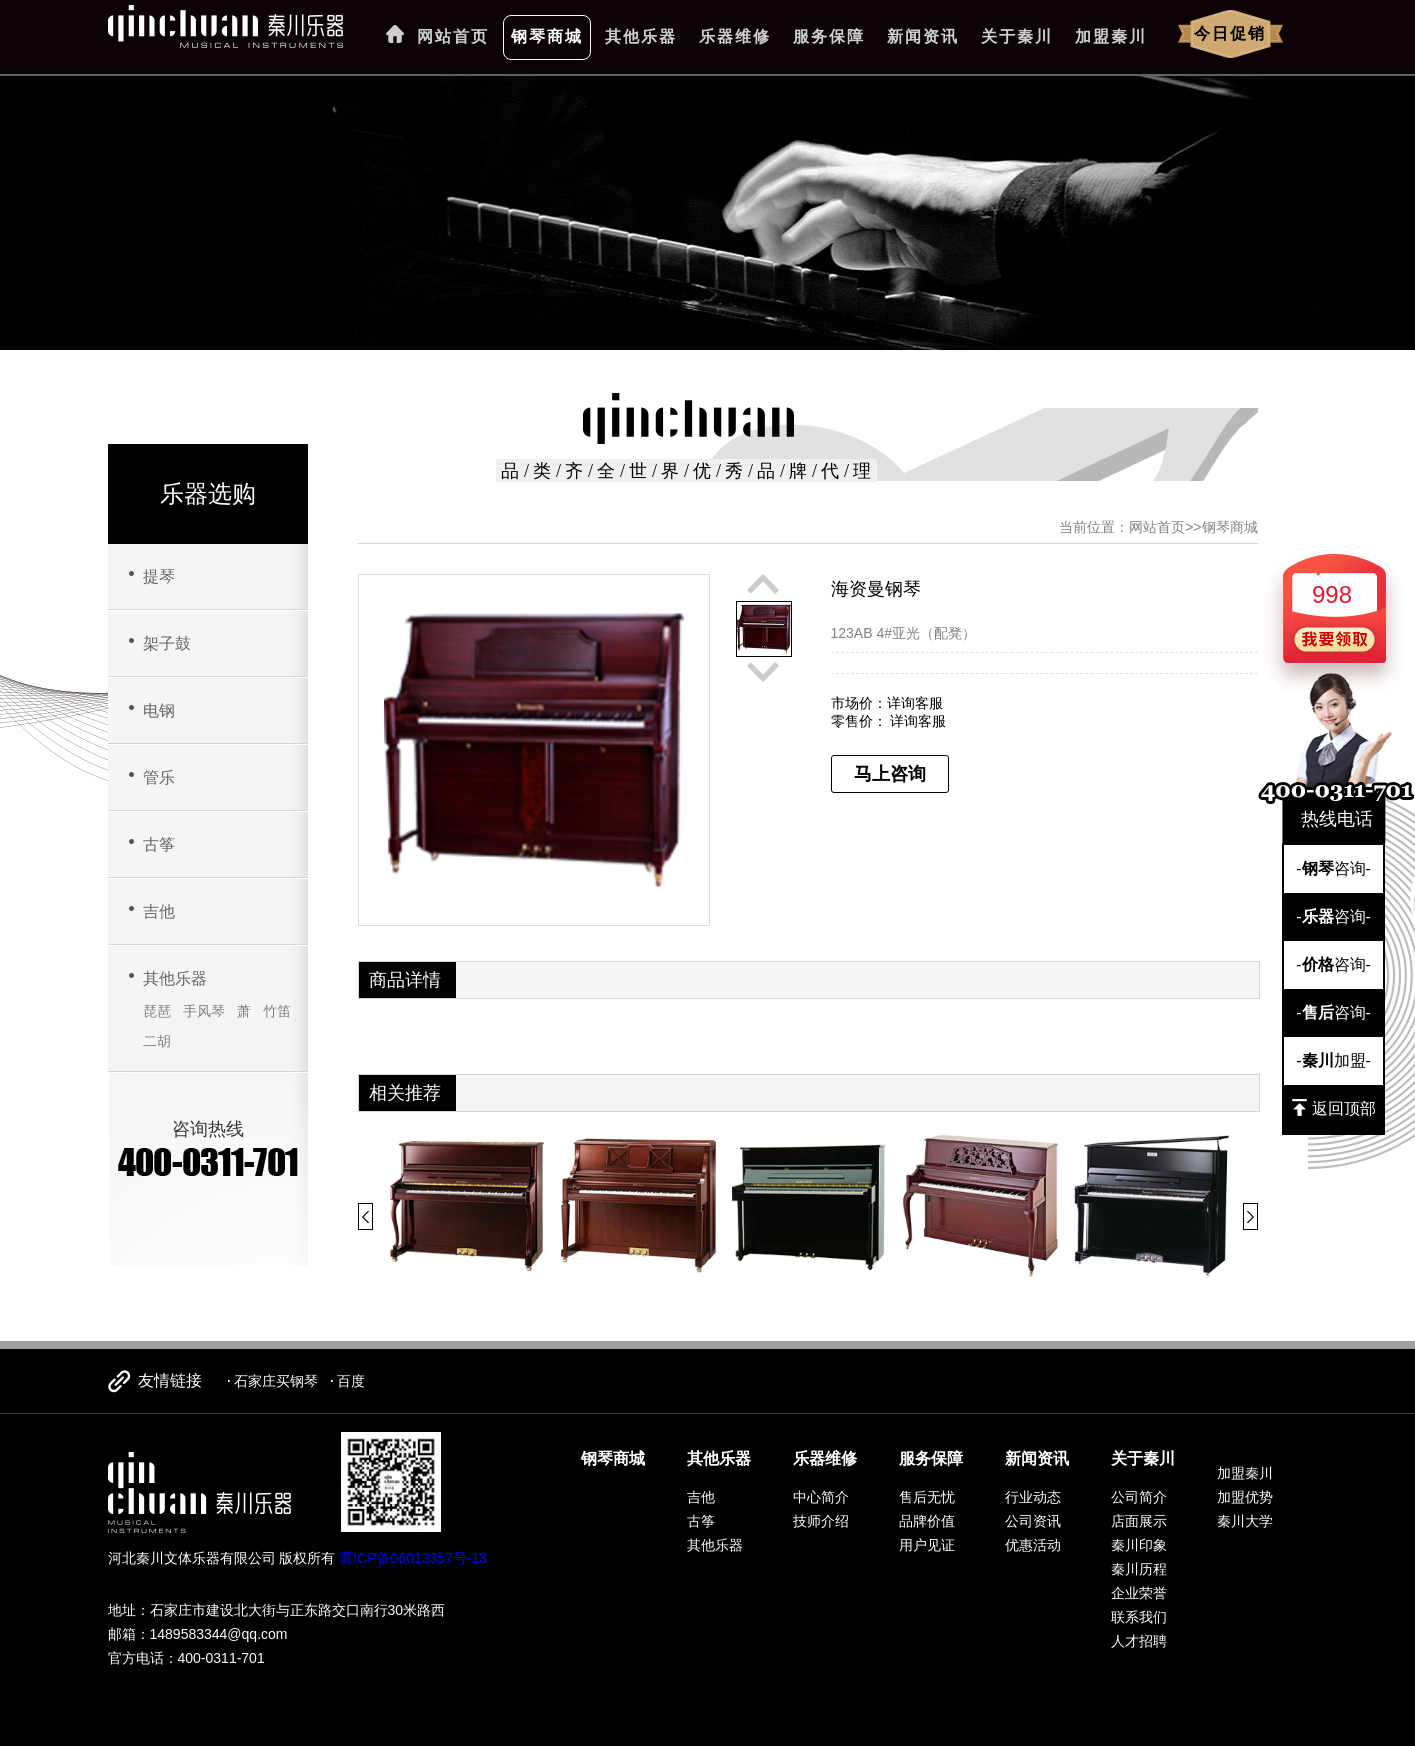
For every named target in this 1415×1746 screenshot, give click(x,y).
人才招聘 (1139, 1641)
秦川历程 (1139, 1569)
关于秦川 (1017, 36)
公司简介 (1139, 1497)
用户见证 (927, 1545)
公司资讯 (1033, 1521)
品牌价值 (927, 1521)
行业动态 (1033, 1497)
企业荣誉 (1139, 1593)
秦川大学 (1245, 1521)
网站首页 (453, 36)
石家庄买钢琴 (276, 1381)
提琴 (159, 576)
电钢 (159, 710)
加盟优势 (1245, 1497)
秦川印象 (1139, 1545)
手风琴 (204, 1011)
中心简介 (821, 1497)
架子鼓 (167, 643)
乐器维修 (735, 36)
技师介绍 (821, 1521)
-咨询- (1333, 868)
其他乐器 (641, 36)
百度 (351, 1381)
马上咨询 (890, 774)
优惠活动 (1033, 1545)
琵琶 (157, 1011)
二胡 (157, 1041)
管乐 (159, 777)
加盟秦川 (1111, 36)
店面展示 (1139, 1521)
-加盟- (1333, 1060)
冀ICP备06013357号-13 (413, 1558)
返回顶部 (1334, 1108)
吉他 (159, 911)
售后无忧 (927, 1497)
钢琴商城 (547, 36)
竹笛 (277, 1011)
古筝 (159, 844)
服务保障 (829, 36)
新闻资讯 (923, 36)
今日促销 (1230, 33)
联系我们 (1139, 1617)
